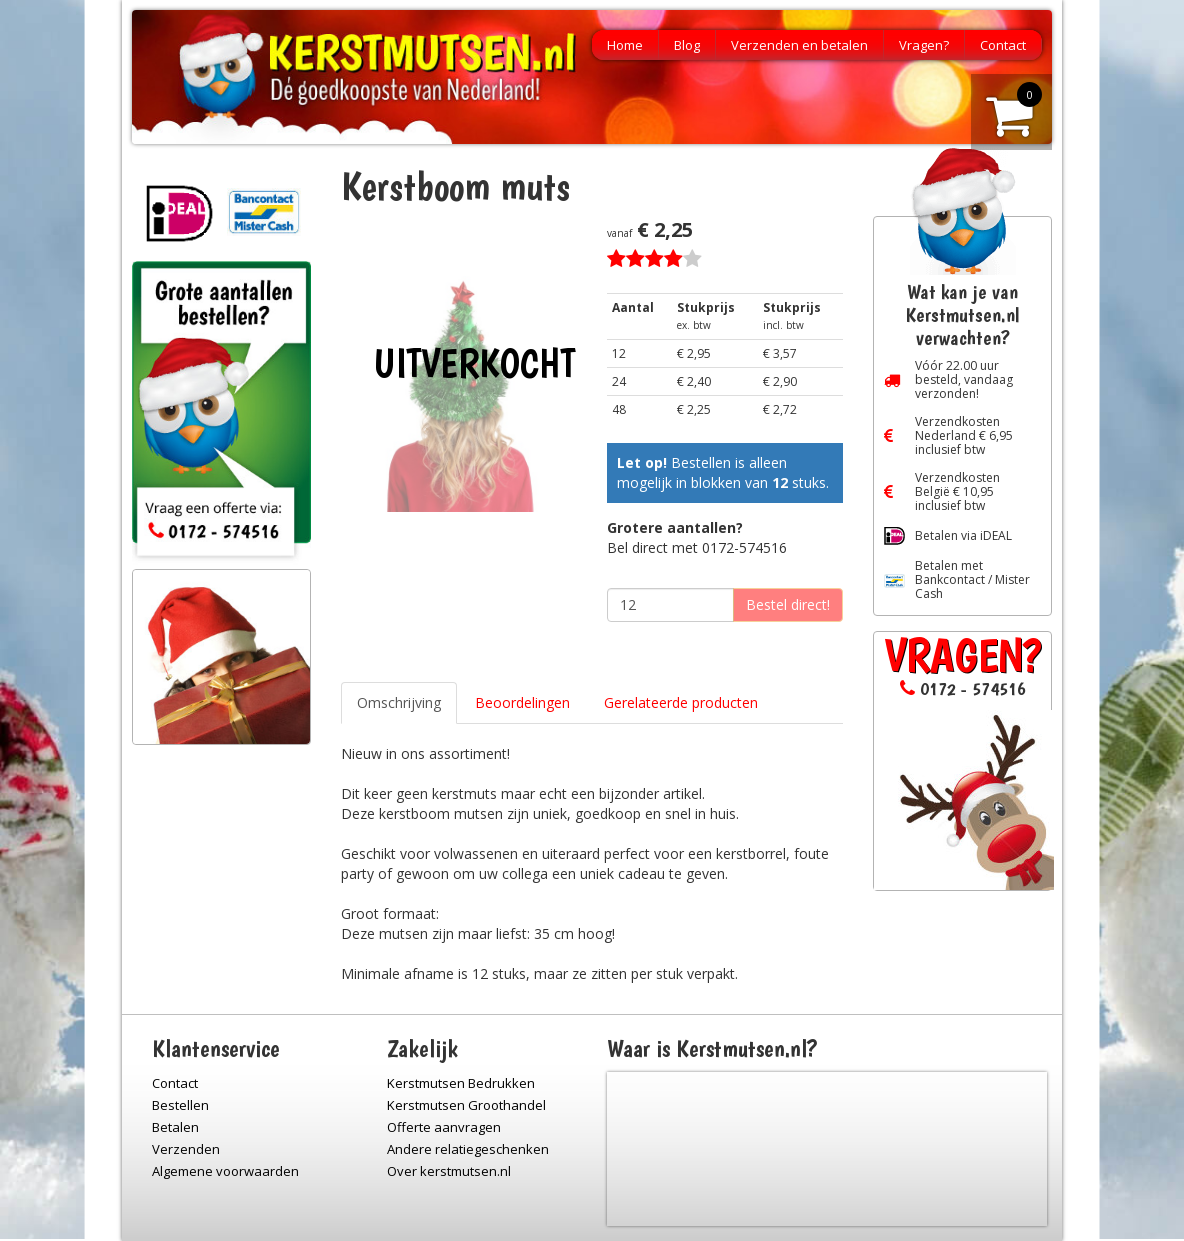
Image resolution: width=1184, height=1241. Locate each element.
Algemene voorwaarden (225, 1171)
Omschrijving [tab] (399, 702)
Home (625, 45)
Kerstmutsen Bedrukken (461, 1083)
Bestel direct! (788, 604)
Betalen (175, 1127)
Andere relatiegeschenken (468, 1149)
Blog (687, 45)
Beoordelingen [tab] (522, 702)
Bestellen (180, 1105)
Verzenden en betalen (799, 45)
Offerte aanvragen (444, 1127)
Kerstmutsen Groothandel (466, 1105)
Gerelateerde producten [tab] (681, 702)
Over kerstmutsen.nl (449, 1171)
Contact (1003, 45)
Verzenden (186, 1149)
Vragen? (924, 45)
